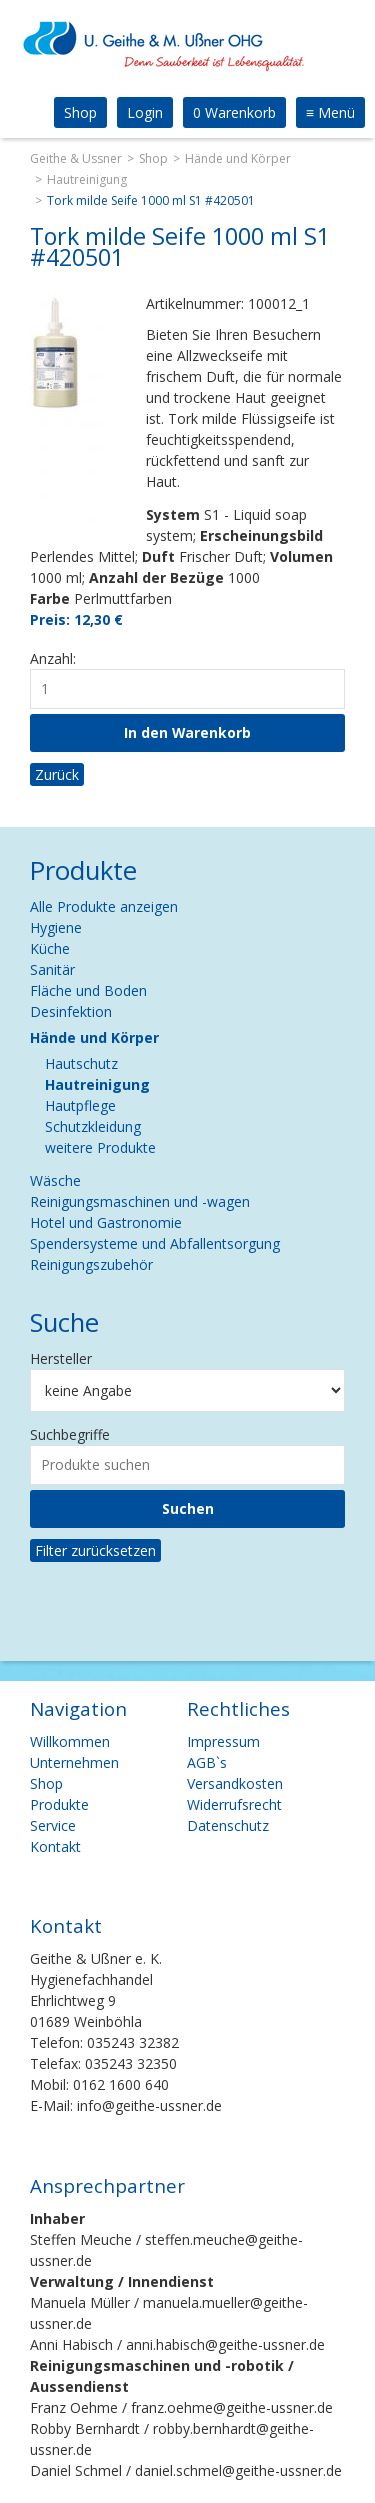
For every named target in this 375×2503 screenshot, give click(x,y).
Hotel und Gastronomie (106, 1222)
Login (145, 112)
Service (53, 1825)
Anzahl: (53, 658)
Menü (330, 112)
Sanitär (52, 969)
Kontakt (55, 1846)
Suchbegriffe (70, 1434)
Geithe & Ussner (76, 158)
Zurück (57, 774)
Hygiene (56, 927)
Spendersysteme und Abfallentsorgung (155, 1243)
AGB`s (207, 1762)
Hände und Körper (238, 158)
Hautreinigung (87, 179)
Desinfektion (71, 1011)
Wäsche (55, 1180)
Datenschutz (228, 1825)
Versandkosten (235, 1783)
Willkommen (70, 1741)
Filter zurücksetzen (95, 1550)
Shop (80, 112)
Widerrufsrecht (234, 1804)
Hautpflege (80, 1105)
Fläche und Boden (88, 990)
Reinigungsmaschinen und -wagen (140, 1201)
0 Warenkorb (234, 112)
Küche (50, 948)
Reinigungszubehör (91, 1264)
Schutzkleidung (93, 1126)
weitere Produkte (100, 1147)
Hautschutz (81, 1063)
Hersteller (61, 1358)
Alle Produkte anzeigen (104, 906)
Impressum (223, 1741)
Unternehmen (74, 1762)
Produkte (59, 1804)
